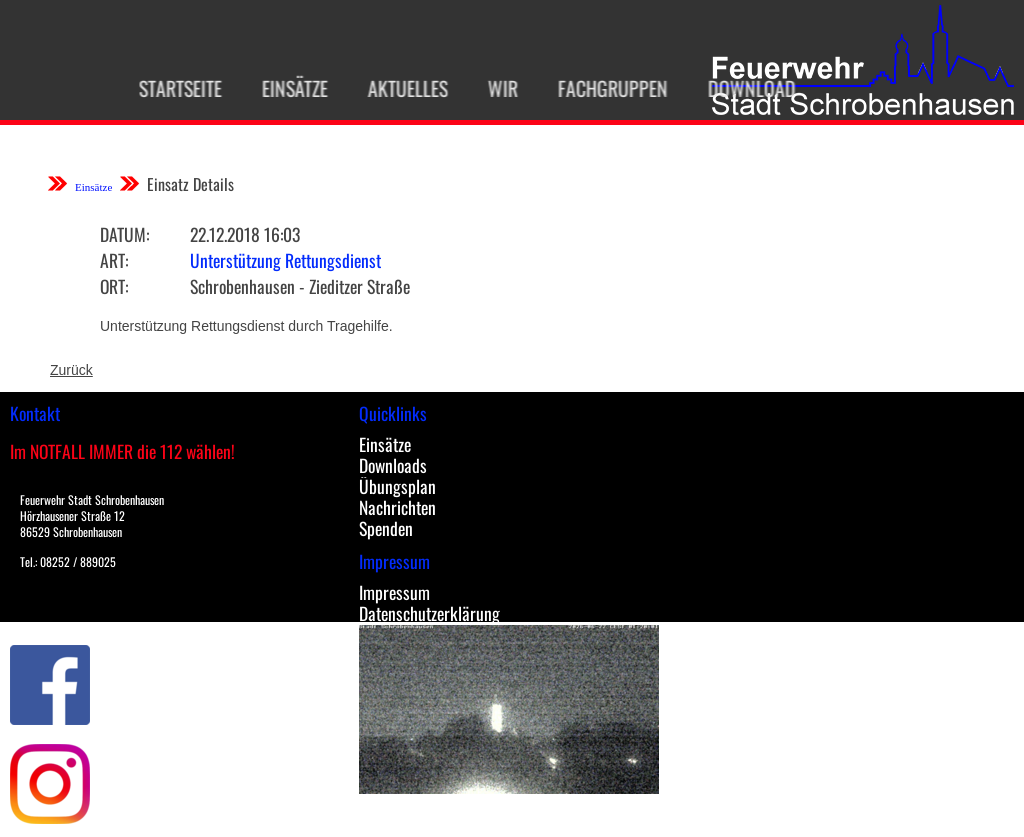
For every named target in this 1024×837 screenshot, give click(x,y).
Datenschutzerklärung (429, 613)
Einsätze (283, 88)
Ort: (114, 286)
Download (740, 88)
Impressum (394, 592)
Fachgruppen (601, 88)
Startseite (168, 88)
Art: (114, 260)
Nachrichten (397, 507)
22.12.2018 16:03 (245, 234)
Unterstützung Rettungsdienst (285, 260)
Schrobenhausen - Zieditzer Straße (300, 286)
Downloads (393, 465)
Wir (491, 88)
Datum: (124, 234)
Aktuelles (396, 88)
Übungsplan (397, 486)
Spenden (386, 528)
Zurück (71, 370)
